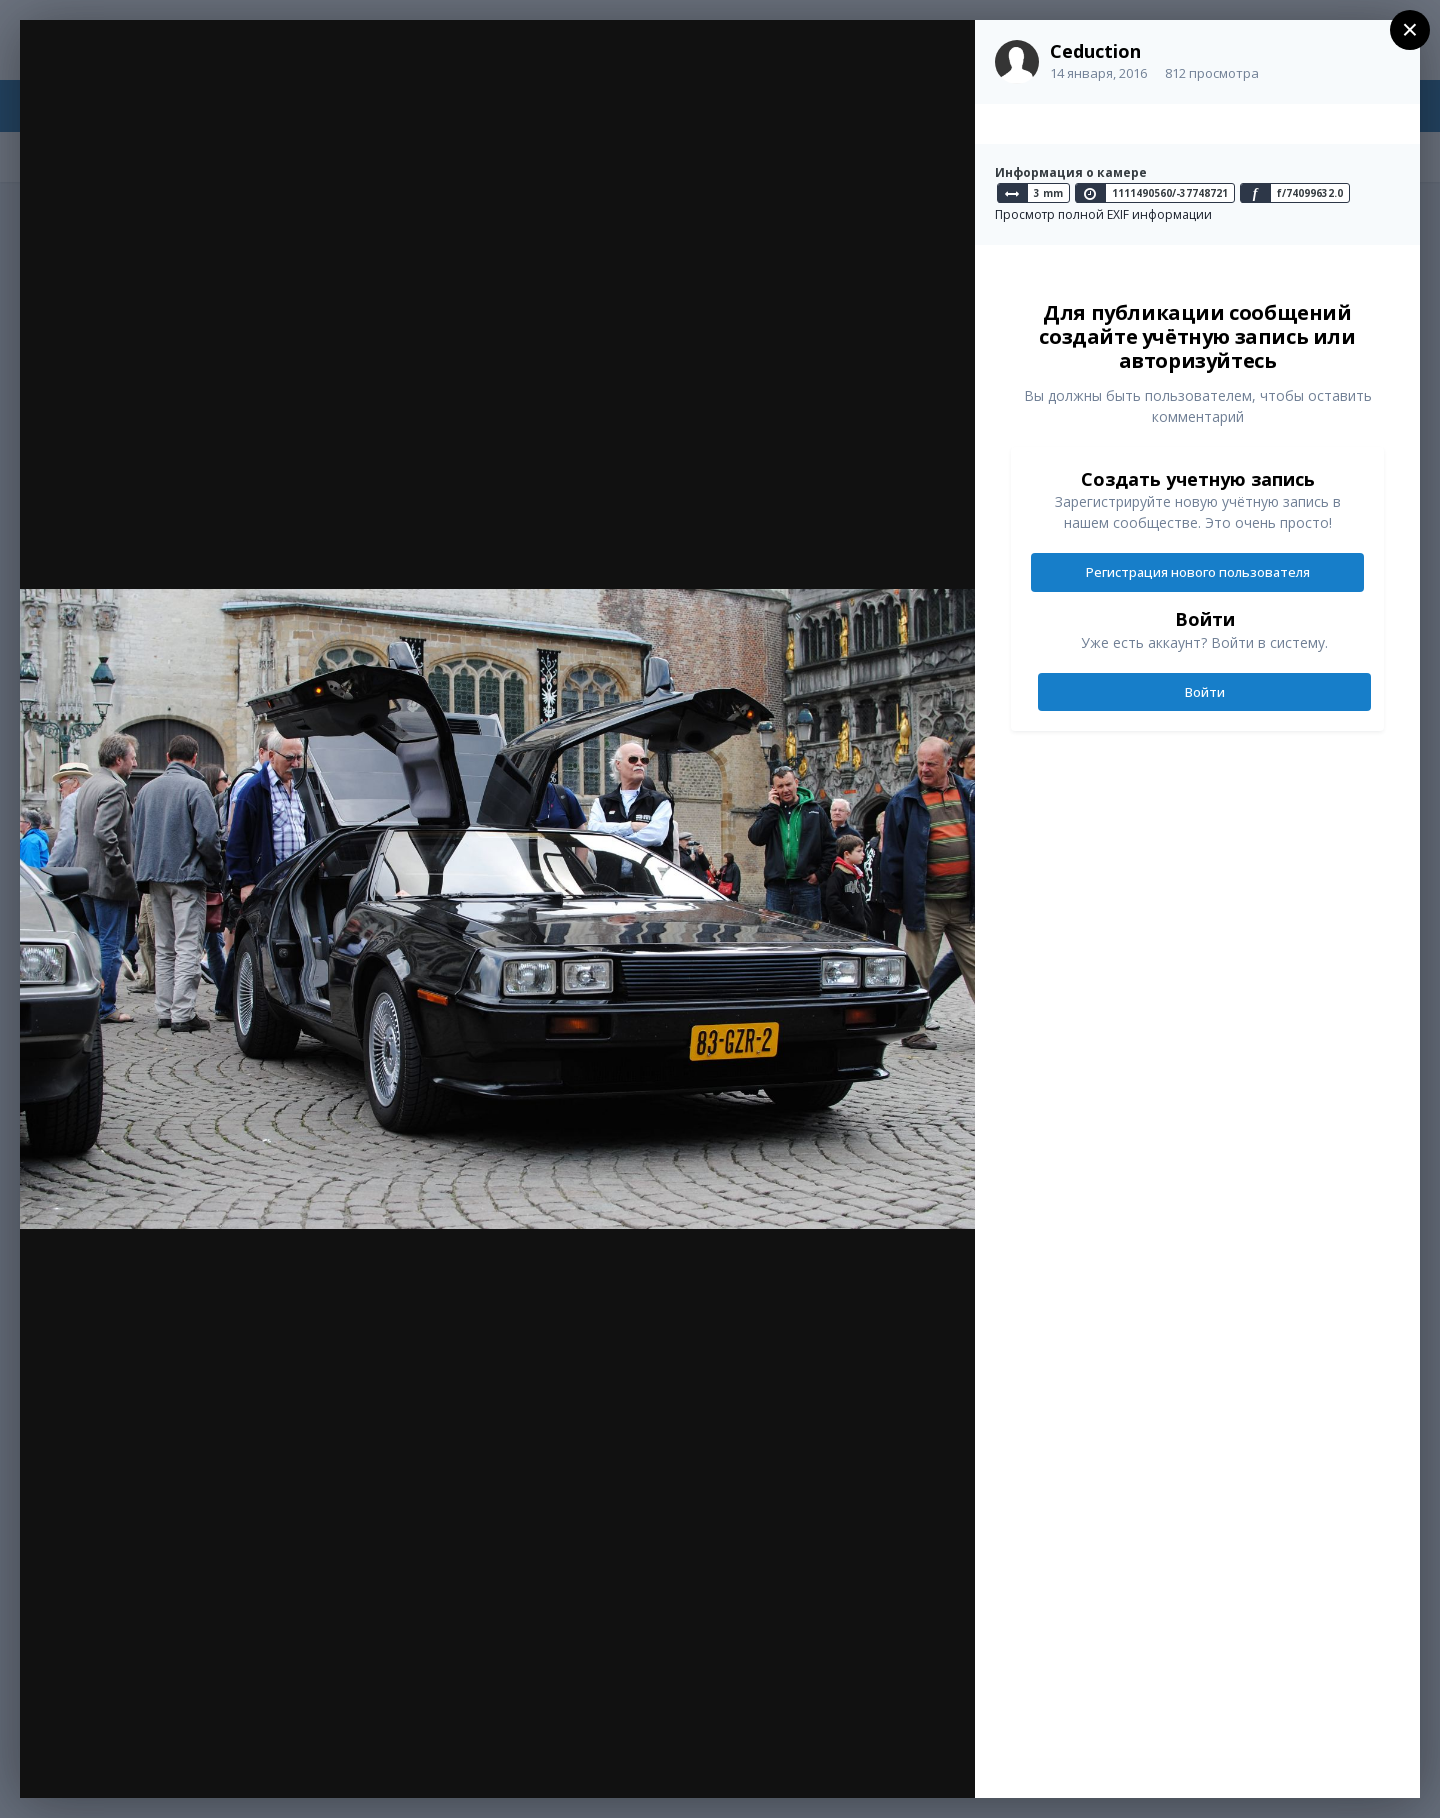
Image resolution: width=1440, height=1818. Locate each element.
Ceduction (1095, 51)
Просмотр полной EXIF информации (1103, 214)
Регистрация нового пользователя (1198, 572)
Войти (1205, 692)
